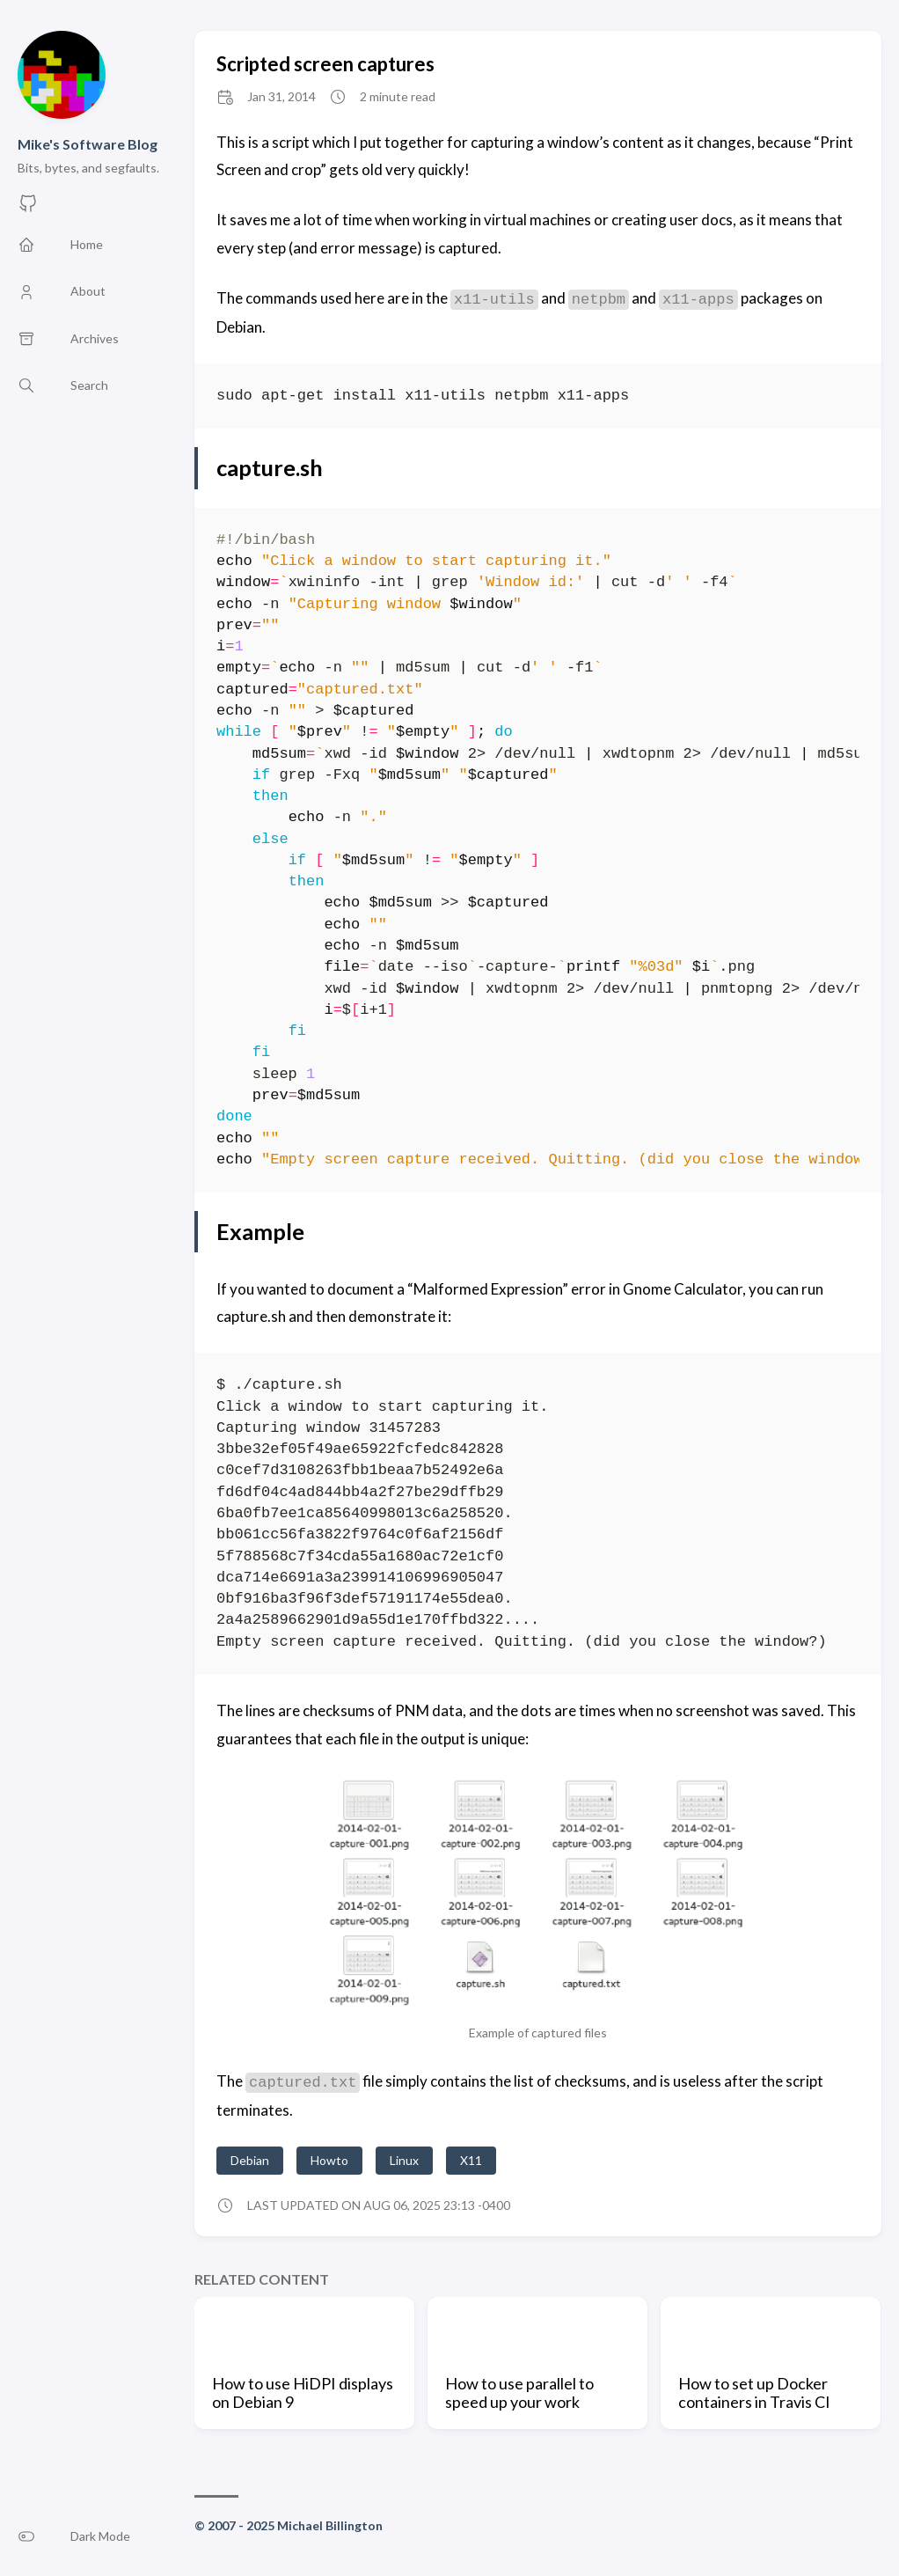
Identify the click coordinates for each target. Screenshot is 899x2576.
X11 (471, 2160)
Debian (249, 2160)
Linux (404, 2160)
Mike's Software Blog (87, 144)
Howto (329, 2160)
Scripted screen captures (325, 64)
